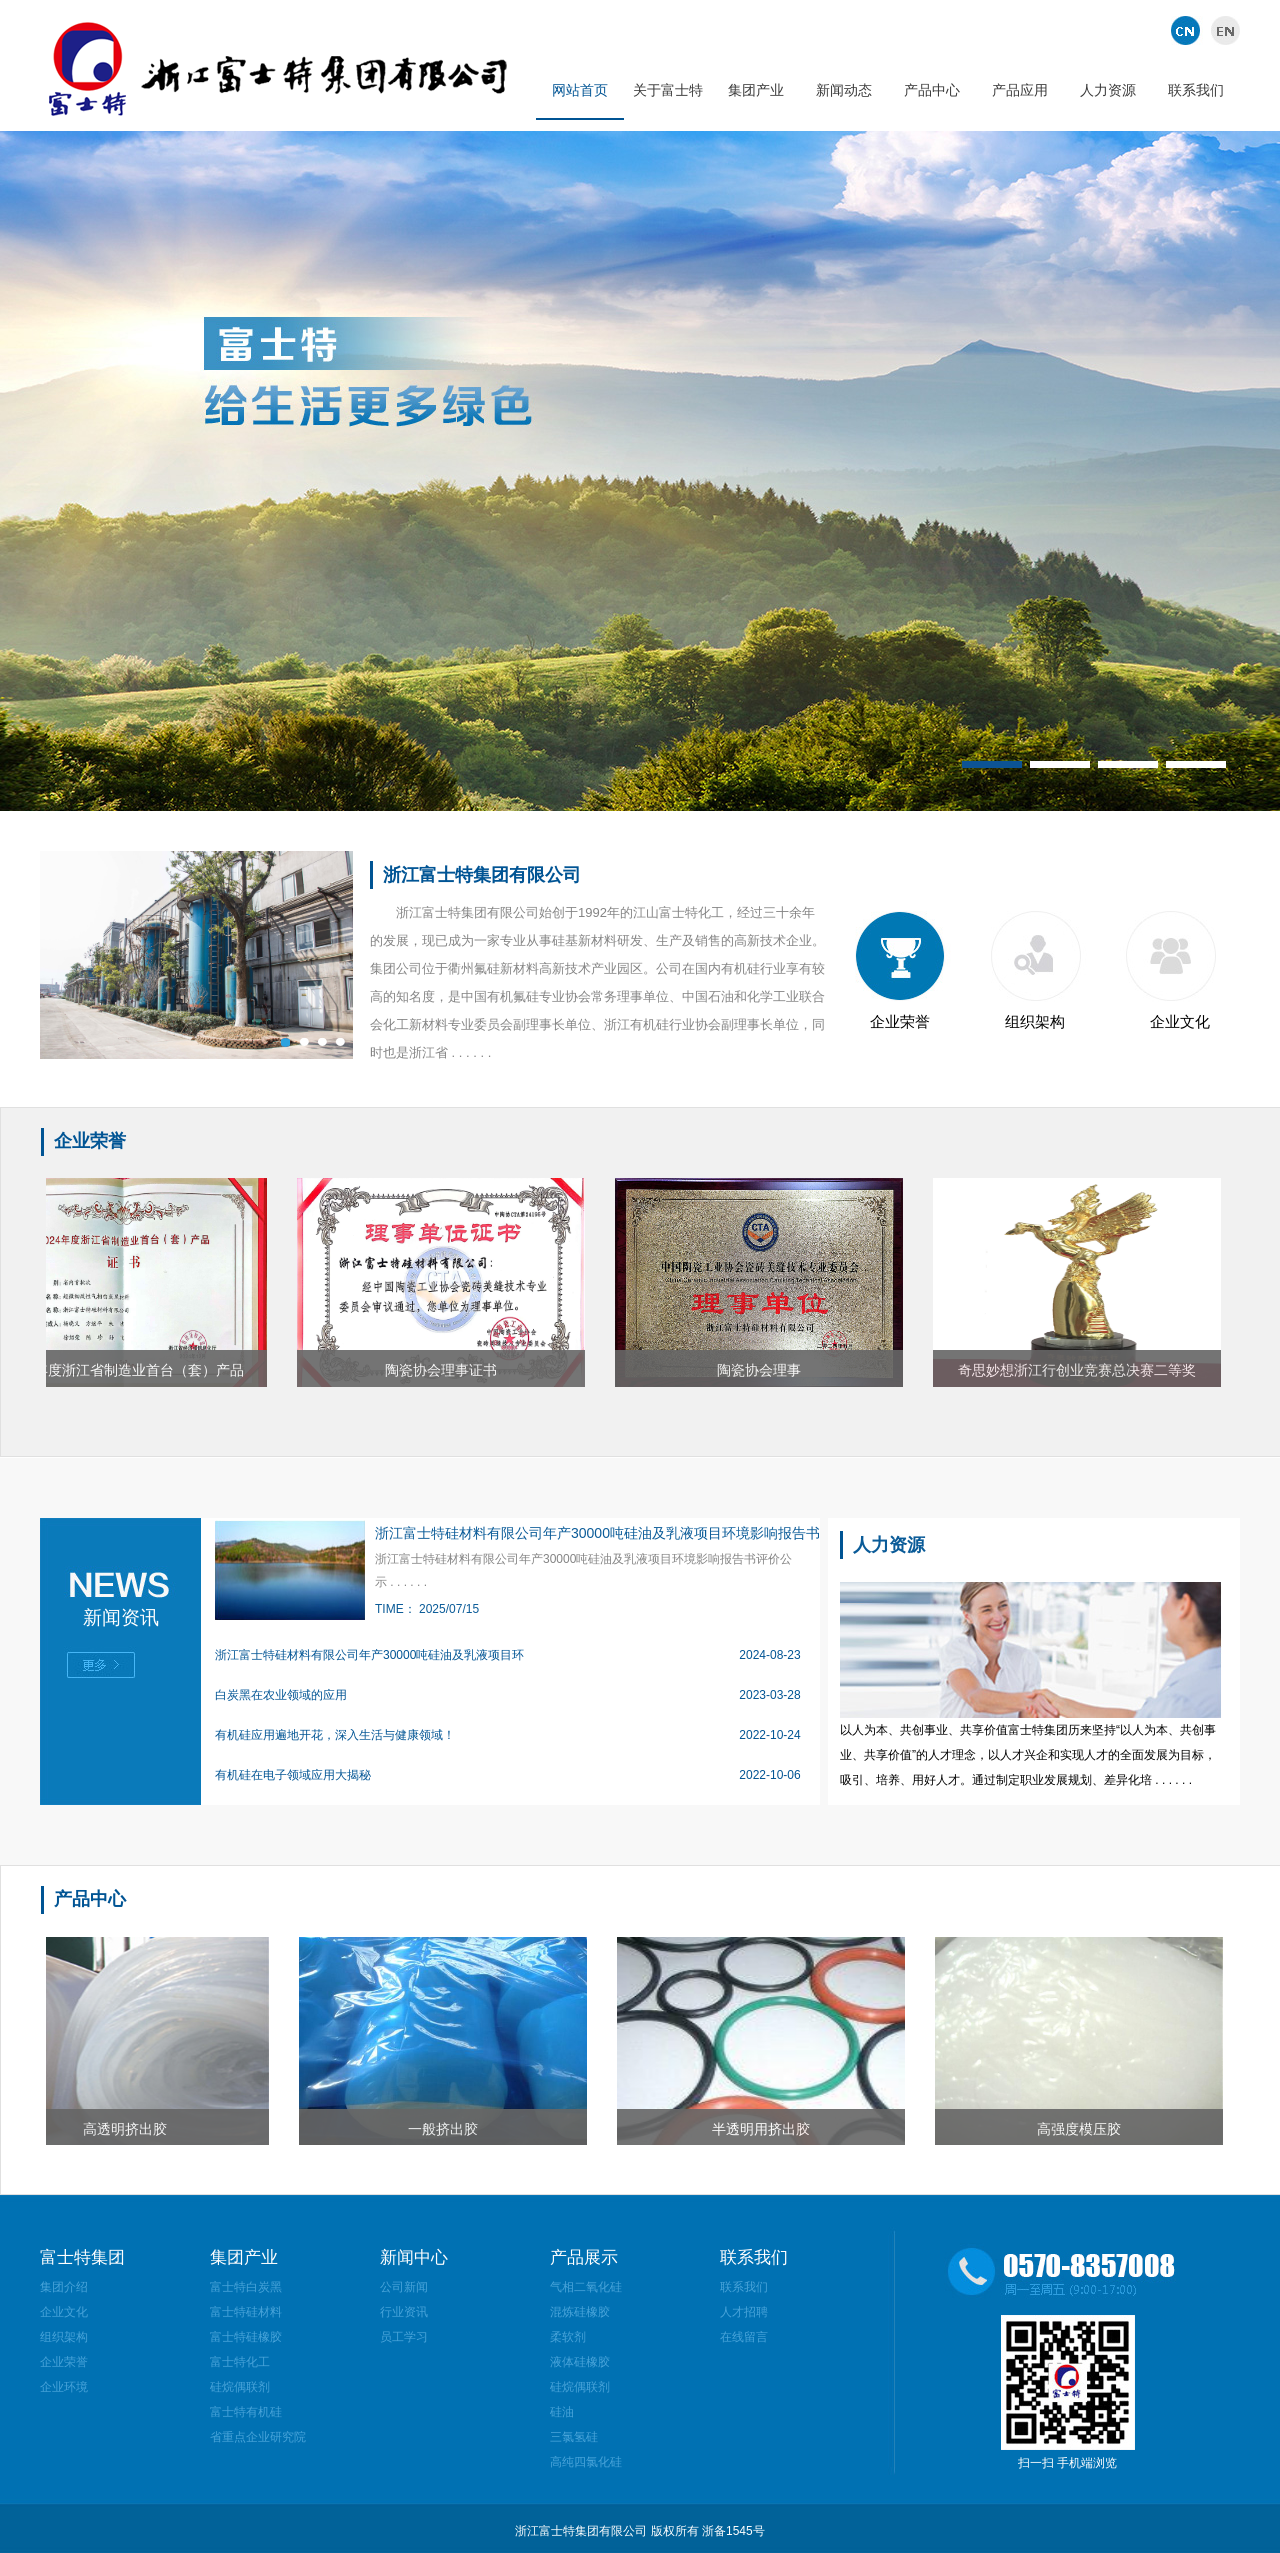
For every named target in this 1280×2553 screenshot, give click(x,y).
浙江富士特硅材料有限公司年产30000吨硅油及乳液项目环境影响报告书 (597, 1533)
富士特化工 (240, 2362)
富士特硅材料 (246, 2312)
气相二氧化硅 (586, 2287)
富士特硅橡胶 (246, 2337)
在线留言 (744, 2337)
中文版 (1187, 30)
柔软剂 (568, 2337)
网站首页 (580, 90)
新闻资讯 (121, 1617)
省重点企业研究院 (258, 2437)
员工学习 (404, 2337)
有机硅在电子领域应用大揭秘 (293, 1775)
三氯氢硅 (574, 2437)
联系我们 (1196, 90)
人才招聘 (744, 2312)
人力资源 (1108, 90)
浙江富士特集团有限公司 (482, 875)
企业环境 (64, 2387)
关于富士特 (668, 90)
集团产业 (756, 90)
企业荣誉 (900, 1021)
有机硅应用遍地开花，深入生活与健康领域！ (335, 1735)
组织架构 (1035, 1021)
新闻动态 (844, 90)
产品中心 (932, 90)
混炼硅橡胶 (580, 2312)
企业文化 (1180, 1021)
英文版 (1222, 30)
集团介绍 (64, 2287)
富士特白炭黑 (246, 2287)
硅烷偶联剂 (240, 2387)
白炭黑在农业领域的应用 (281, 1695)
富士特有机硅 (246, 2412)
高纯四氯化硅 (586, 2462)
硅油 (562, 2412)
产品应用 (1020, 90)
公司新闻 (404, 2287)
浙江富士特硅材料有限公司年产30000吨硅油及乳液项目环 (369, 1655)
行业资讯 (404, 2312)
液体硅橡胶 (580, 2362)
